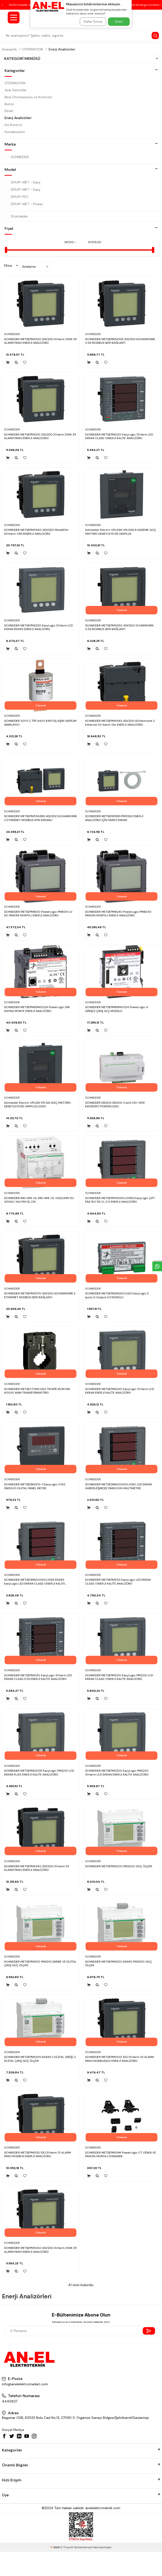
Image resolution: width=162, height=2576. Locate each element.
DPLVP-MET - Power (24, 204)
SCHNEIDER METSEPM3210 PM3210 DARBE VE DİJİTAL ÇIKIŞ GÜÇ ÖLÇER (40, 1963)
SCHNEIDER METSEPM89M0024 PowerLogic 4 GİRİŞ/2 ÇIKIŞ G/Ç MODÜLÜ (116, 1009)
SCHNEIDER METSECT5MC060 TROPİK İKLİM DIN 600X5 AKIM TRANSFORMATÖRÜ (37, 1391)
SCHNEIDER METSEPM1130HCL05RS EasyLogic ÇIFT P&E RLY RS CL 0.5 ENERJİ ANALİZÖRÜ (120, 1200)
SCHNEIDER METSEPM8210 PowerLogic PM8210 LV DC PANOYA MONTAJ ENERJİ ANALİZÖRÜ (38, 914)
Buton (9, 104)
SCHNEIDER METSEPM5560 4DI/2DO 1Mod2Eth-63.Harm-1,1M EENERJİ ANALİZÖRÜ (36, 532)
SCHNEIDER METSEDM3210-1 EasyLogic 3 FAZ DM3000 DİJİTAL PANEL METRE (34, 1486)
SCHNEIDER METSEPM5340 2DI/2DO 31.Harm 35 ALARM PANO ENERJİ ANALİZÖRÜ (36, 1868)
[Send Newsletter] (149, 2331)
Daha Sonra (93, 21)
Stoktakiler (16, 216)
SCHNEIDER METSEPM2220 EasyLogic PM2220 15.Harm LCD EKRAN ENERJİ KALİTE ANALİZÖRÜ (116, 1772)
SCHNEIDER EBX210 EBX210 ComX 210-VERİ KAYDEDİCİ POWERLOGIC (115, 1105)
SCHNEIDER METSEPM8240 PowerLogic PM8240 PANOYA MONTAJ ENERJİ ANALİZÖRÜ (118, 914)
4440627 (9, 2401)
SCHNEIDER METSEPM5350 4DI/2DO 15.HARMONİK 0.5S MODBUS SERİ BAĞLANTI (119, 627)
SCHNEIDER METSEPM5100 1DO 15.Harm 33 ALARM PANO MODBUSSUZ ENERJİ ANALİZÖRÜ (119, 2059)
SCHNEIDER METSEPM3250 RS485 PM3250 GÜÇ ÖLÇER (118, 1963)
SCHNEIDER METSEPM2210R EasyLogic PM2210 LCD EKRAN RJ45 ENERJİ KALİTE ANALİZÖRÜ (39, 1772)
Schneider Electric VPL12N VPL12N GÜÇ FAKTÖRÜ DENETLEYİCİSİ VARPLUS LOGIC (37, 1105)
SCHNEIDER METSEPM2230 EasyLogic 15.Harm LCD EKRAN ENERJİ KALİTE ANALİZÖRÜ (119, 1391)
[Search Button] (155, 35)
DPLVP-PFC (16, 196)
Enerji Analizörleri (62, 49)
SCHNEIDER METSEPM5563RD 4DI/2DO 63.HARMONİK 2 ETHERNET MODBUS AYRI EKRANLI (40, 818)
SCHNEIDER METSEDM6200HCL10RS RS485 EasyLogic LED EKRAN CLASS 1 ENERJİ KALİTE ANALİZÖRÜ (34, 1582)
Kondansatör (15, 132)
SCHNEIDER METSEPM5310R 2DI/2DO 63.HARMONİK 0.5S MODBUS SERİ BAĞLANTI (120, 341)
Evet (118, 21)
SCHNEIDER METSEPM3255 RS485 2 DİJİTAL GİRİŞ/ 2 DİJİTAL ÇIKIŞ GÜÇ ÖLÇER (40, 2059)
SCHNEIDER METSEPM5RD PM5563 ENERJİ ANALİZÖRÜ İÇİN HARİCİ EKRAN (114, 818)
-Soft (55, 2547)
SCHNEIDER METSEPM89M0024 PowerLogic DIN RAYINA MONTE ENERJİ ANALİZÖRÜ (37, 1009)
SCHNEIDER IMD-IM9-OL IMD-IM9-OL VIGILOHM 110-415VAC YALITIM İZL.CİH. (39, 1200)
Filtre (11, 265)
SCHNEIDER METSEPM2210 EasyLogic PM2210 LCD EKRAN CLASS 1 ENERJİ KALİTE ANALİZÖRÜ (119, 1677)
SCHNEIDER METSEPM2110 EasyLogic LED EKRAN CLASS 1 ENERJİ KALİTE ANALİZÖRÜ (118, 1582)
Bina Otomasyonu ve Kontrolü (28, 97)
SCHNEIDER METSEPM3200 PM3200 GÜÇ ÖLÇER (118, 1866)
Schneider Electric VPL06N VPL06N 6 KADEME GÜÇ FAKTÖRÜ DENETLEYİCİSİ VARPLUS (120, 532)
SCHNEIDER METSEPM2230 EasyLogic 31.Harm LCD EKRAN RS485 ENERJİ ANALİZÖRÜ (38, 627)
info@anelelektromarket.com (25, 2384)
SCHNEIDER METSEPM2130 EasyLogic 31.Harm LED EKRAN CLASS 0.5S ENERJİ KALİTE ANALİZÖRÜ (38, 1677)
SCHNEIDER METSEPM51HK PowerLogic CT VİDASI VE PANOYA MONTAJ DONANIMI (120, 2154)
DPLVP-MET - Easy (22, 182)
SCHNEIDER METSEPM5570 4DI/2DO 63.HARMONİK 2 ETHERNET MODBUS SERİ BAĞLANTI (39, 1295)
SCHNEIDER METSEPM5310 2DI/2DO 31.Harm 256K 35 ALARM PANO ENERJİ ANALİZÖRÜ (40, 436)
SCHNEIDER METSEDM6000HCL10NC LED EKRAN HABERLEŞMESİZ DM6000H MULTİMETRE (118, 1486)
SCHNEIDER (17, 156)
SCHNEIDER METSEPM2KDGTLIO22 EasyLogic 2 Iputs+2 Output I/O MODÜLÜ (117, 1295)
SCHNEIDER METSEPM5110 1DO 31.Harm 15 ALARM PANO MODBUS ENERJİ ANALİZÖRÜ (37, 2154)
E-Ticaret (67, 2547)
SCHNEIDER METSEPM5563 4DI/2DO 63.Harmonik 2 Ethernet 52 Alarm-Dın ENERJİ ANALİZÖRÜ (120, 723)
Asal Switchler (16, 90)
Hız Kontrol (13, 125)
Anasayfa (9, 49)
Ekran (9, 111)
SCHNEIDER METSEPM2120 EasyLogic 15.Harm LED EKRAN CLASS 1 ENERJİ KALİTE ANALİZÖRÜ (119, 436)
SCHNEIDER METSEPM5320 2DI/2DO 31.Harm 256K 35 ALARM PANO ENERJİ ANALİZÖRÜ (40, 341)
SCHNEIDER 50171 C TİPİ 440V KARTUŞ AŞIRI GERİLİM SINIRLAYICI (40, 723)
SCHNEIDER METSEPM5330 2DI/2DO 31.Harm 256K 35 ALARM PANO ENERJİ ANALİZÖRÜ (40, 2250)
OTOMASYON (32, 49)
